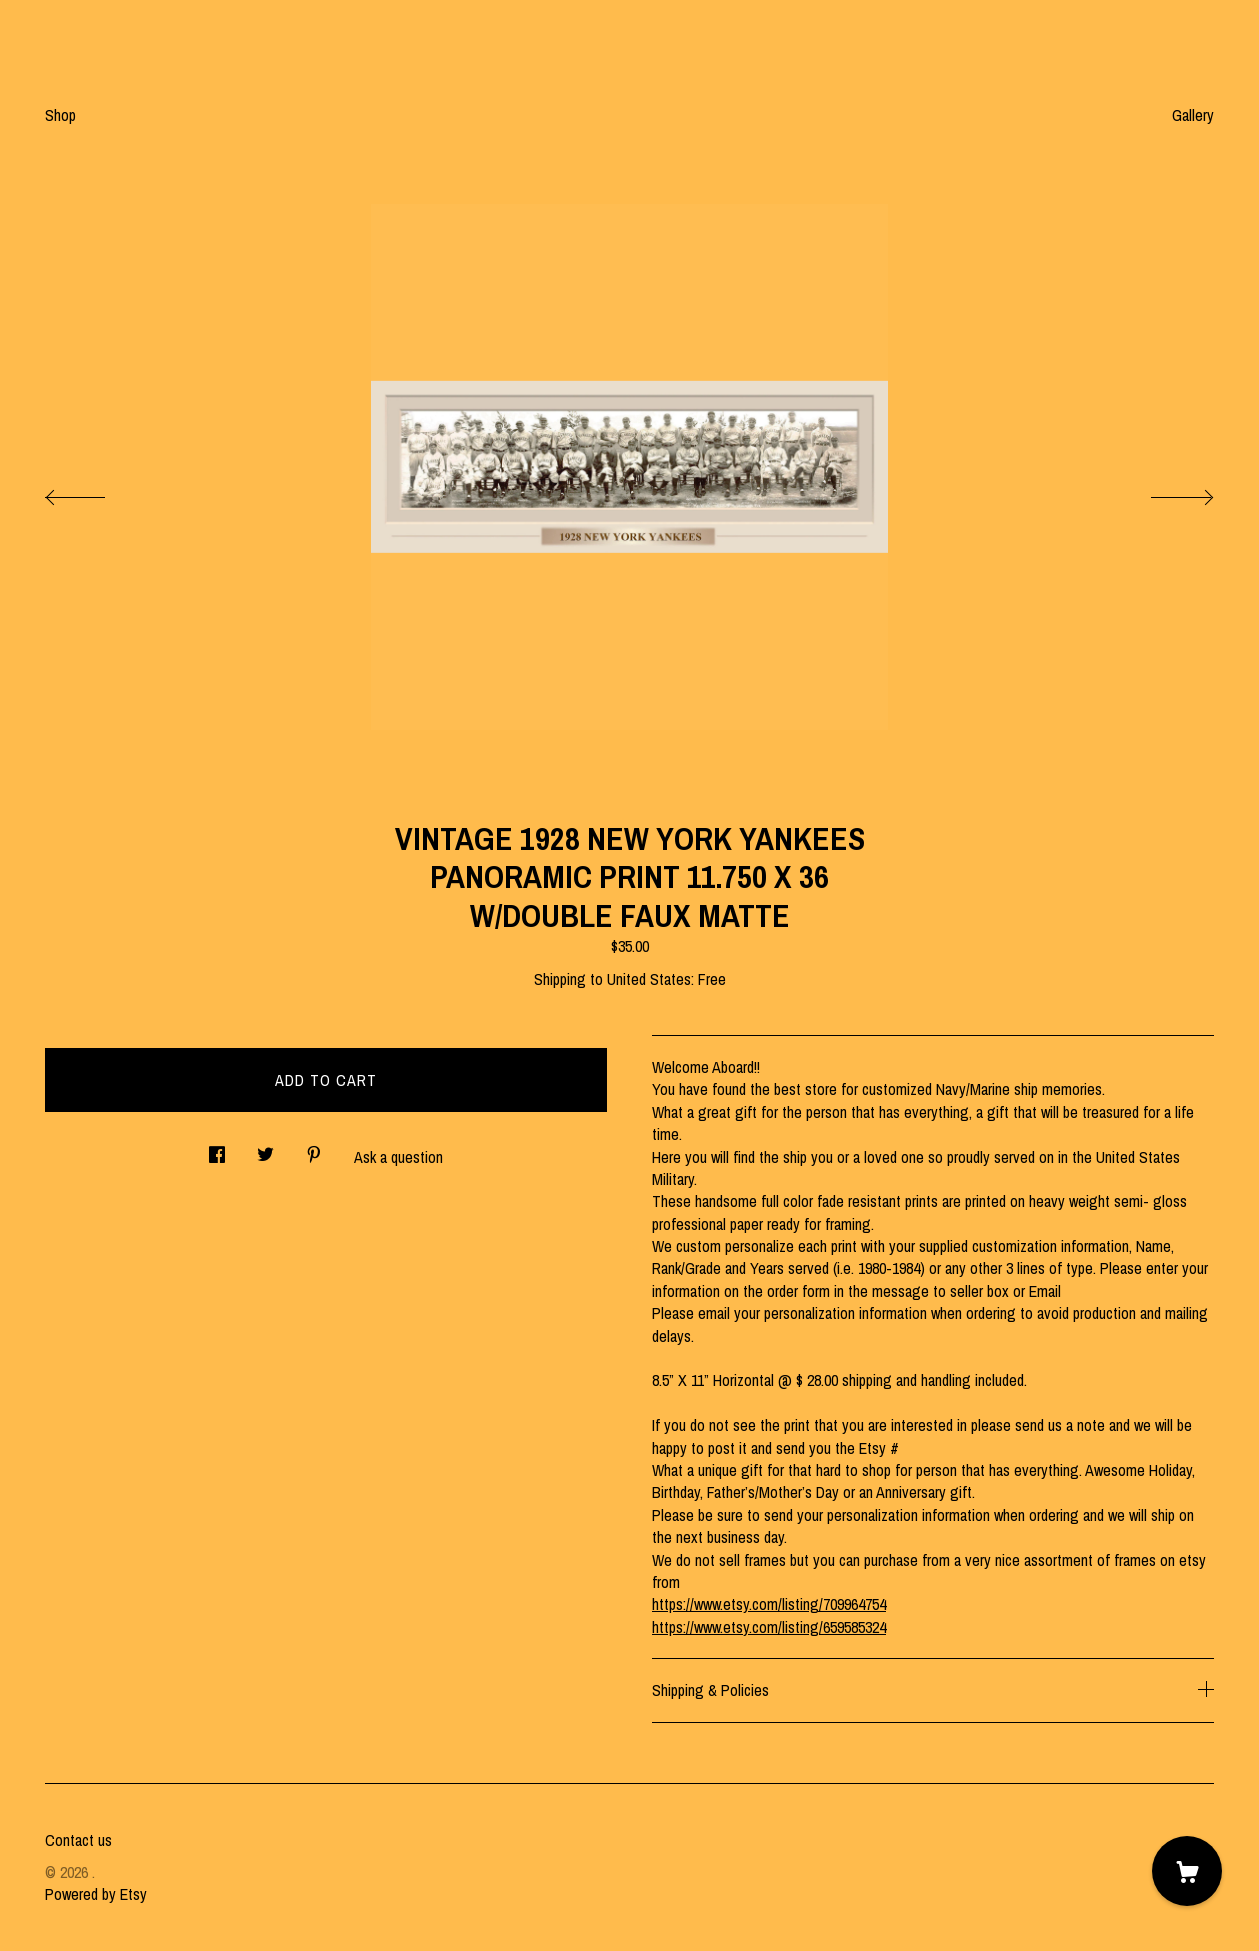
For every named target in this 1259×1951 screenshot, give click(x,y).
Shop (60, 115)
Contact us (78, 1840)
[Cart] (1187, 1871)
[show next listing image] (1164, 492)
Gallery (1193, 115)
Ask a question (398, 1157)
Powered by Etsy (96, 1894)
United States (649, 979)
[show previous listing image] (95, 492)
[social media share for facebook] (217, 1148)
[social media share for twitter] (265, 1148)
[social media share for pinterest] (314, 1148)
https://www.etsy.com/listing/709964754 (769, 1604)
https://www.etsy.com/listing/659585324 (769, 1627)
